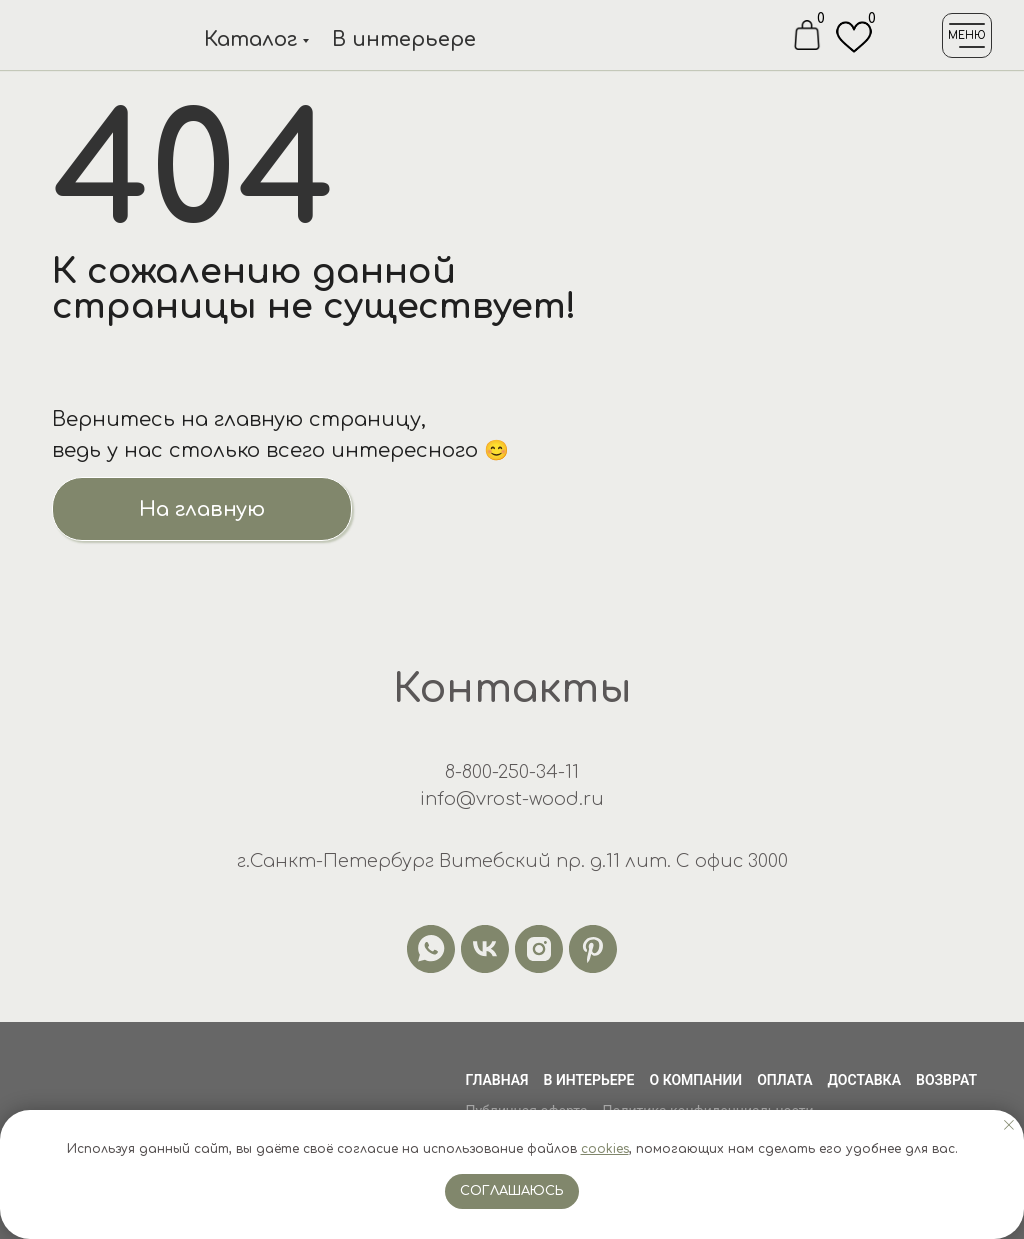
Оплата (784, 1080)
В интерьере (404, 39)
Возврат (946, 1080)
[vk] (485, 949)
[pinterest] (593, 949)
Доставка (864, 1080)
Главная (496, 1080)
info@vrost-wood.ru (512, 799)
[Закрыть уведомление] (1009, 1125)
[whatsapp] (431, 949)
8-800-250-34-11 (512, 772)
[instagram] (539, 949)
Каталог (250, 39)
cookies (605, 1149)
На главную (202, 509)
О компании (696, 1080)
